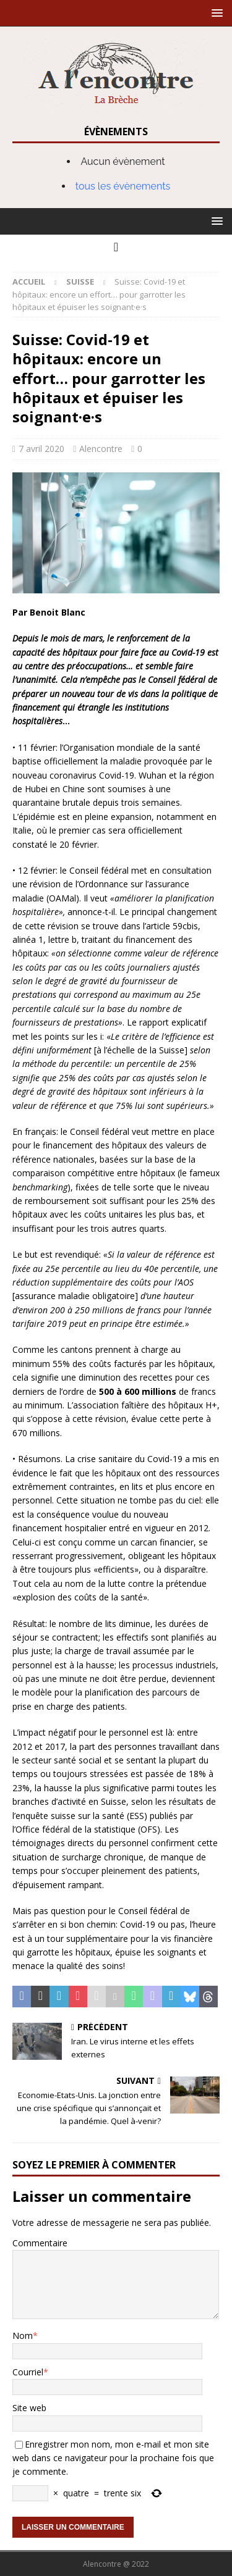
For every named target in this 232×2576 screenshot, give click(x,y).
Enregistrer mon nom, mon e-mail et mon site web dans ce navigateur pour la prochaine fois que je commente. (113, 2458)
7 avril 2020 (41, 448)
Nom (22, 2335)
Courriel (27, 2372)
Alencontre (100, 448)
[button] (215, 12)
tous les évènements (123, 186)
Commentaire (39, 2243)
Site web (29, 2408)
